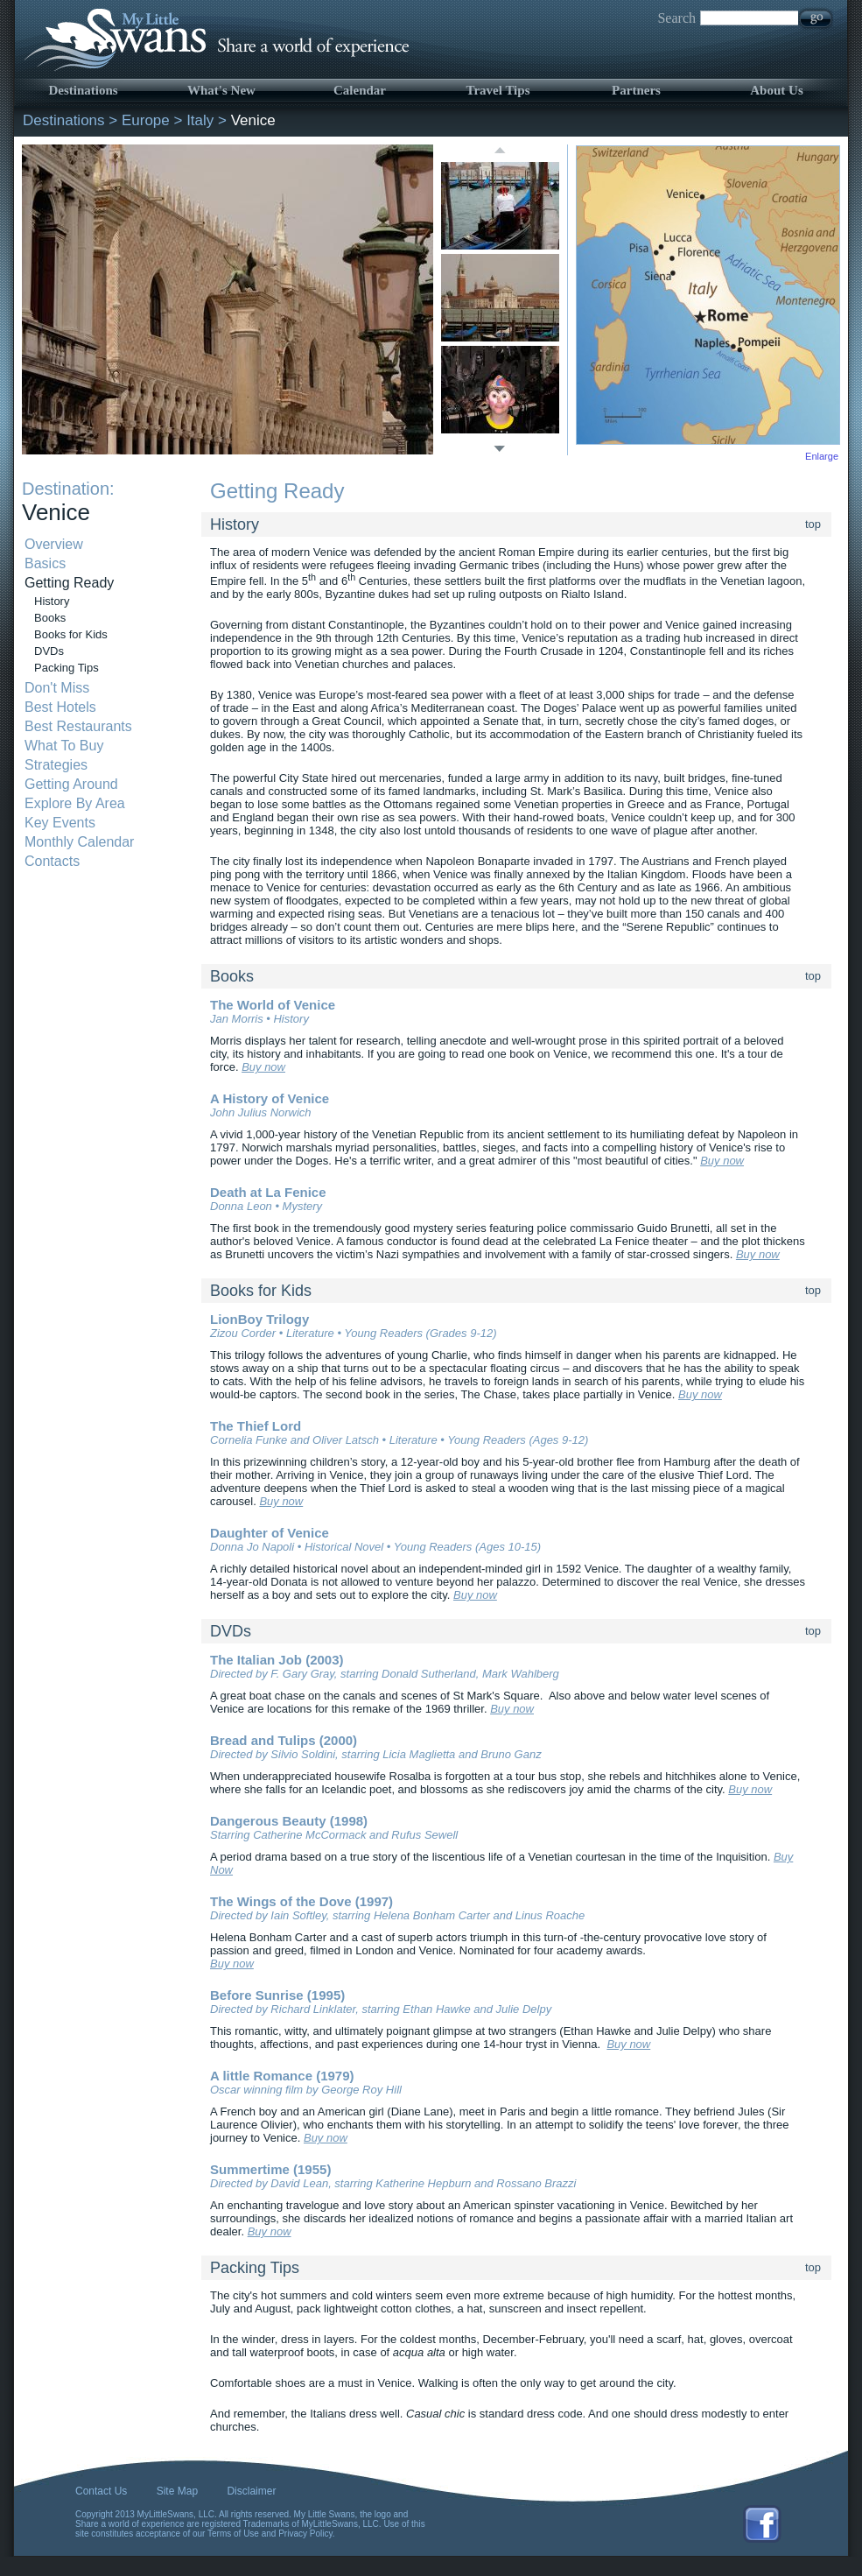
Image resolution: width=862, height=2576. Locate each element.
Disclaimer (251, 2491)
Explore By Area (75, 803)
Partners (636, 90)
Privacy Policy (305, 2533)
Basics (45, 563)
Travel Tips (498, 90)
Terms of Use (233, 2533)
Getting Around (71, 784)
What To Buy (64, 745)
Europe (146, 120)
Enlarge (821, 456)
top (813, 524)
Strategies (56, 764)
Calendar (359, 90)
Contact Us (101, 2491)
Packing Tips (66, 667)
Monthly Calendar (79, 841)
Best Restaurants (78, 726)
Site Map (177, 2491)
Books (50, 617)
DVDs (49, 651)
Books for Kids (71, 634)
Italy (200, 120)
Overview (54, 544)
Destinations (82, 90)
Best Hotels (60, 707)
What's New (221, 90)
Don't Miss (57, 687)
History (51, 601)
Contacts (52, 861)
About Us (776, 90)
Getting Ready (69, 582)
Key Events (60, 822)
